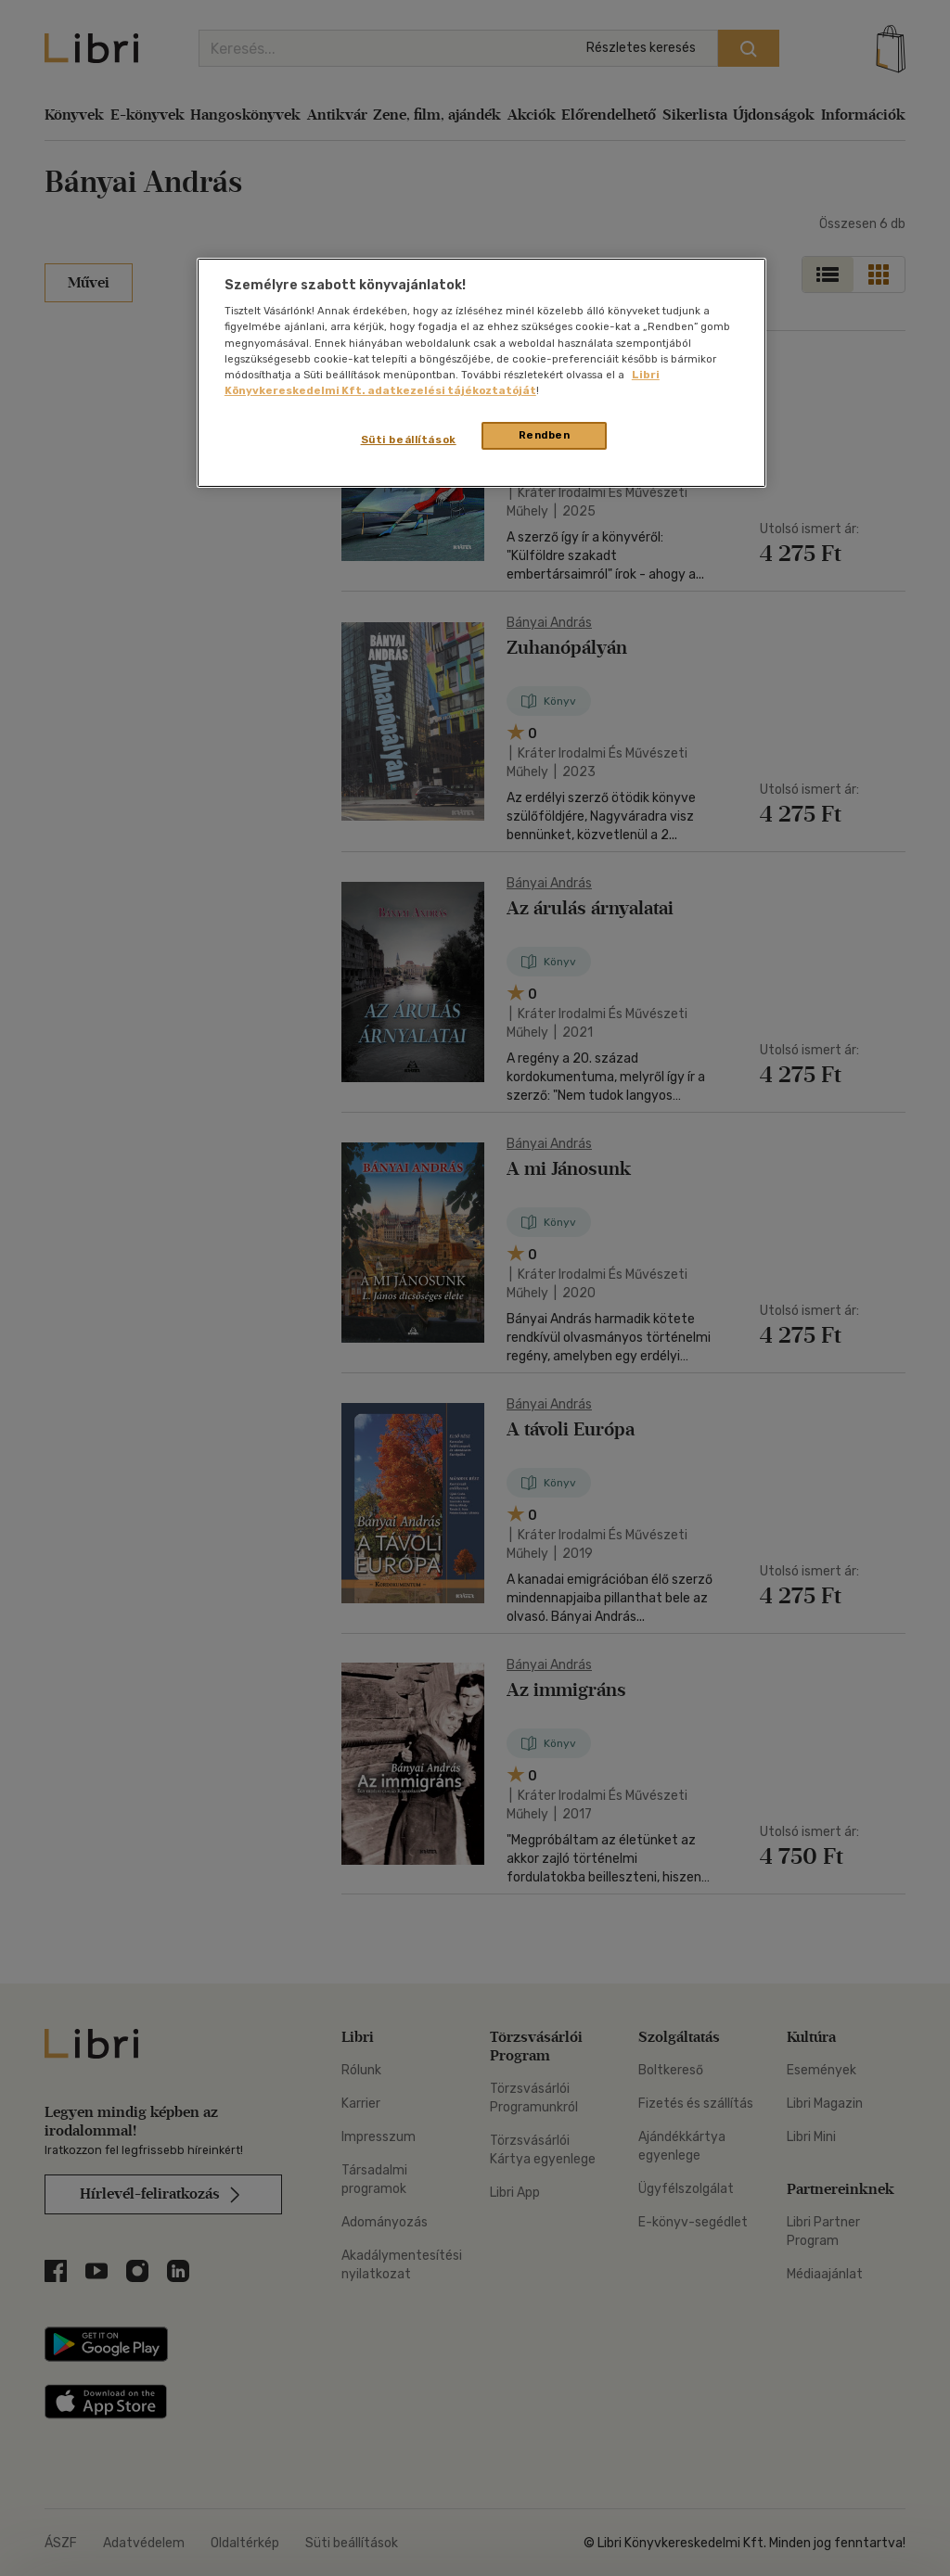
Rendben (545, 434)
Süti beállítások (408, 439)
